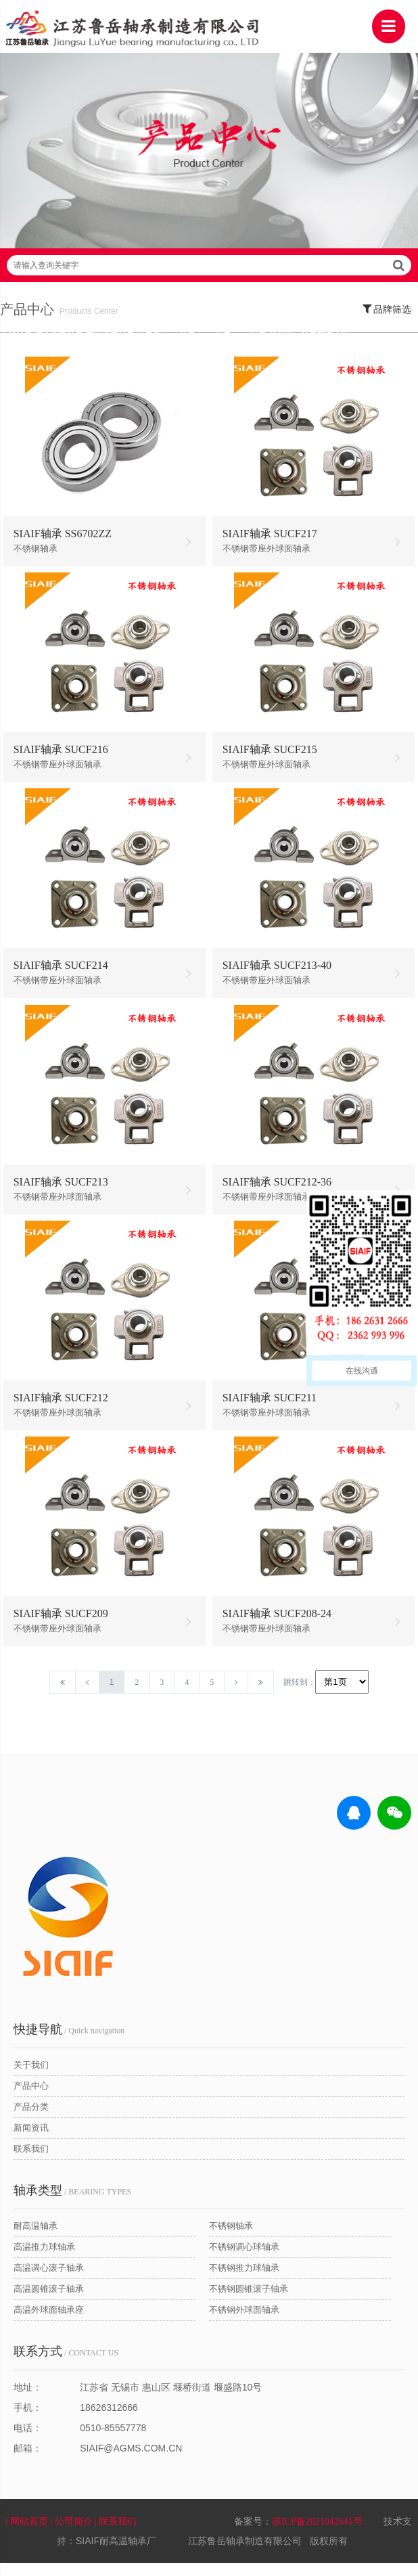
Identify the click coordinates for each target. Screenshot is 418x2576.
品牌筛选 (387, 317)
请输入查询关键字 (209, 274)
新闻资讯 (31, 2139)
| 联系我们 (117, 2534)
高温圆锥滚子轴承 (49, 2300)
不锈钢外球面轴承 (244, 2321)
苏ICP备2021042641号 (317, 2534)
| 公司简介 (72, 2534)
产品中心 (31, 2097)
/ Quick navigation (69, 2041)
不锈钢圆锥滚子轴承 (248, 2300)
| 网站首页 (28, 2534)
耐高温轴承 (35, 2237)
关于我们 (31, 2076)
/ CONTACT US (66, 2363)
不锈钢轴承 (231, 2237)
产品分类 (31, 2118)
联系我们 (31, 2160)
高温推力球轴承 (44, 2258)
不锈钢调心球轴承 (244, 2258)
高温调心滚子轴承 (49, 2279)
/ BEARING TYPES (72, 2202)
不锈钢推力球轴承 (244, 2279)
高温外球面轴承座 (49, 2321)
